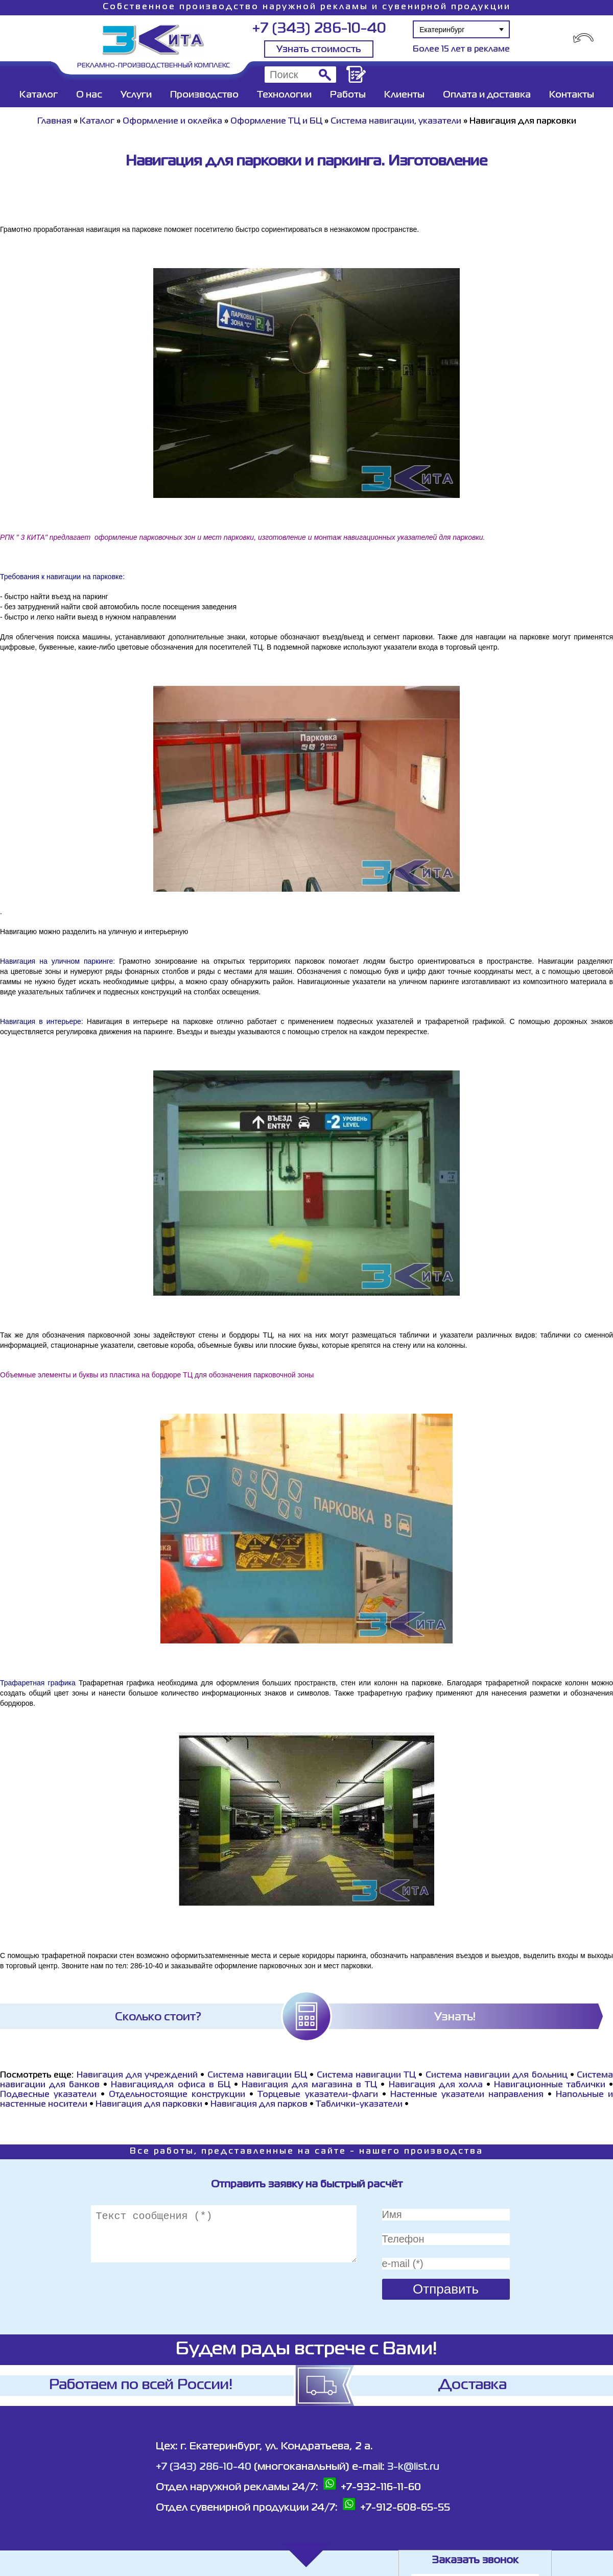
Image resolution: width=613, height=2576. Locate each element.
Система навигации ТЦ (366, 2075)
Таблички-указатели (359, 2104)
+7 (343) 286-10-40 (319, 28)
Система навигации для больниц (497, 2075)
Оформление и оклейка (172, 121)
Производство (204, 95)
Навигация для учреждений (137, 2075)
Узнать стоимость (318, 49)
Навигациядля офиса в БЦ (170, 2085)
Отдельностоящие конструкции (177, 2094)
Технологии (284, 95)
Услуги (136, 95)
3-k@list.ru (413, 2467)
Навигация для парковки (149, 2104)
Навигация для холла (436, 2085)
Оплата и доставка (487, 95)
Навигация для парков (259, 2104)
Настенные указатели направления (467, 2094)
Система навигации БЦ (257, 2075)
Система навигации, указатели (396, 121)
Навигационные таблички (549, 2085)
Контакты (571, 95)
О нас (89, 95)
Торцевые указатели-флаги (317, 2094)
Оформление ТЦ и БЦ (276, 121)
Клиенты (404, 95)
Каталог (38, 95)
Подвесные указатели (48, 2094)
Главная (54, 121)
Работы (348, 95)
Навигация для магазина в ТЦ (309, 2085)
